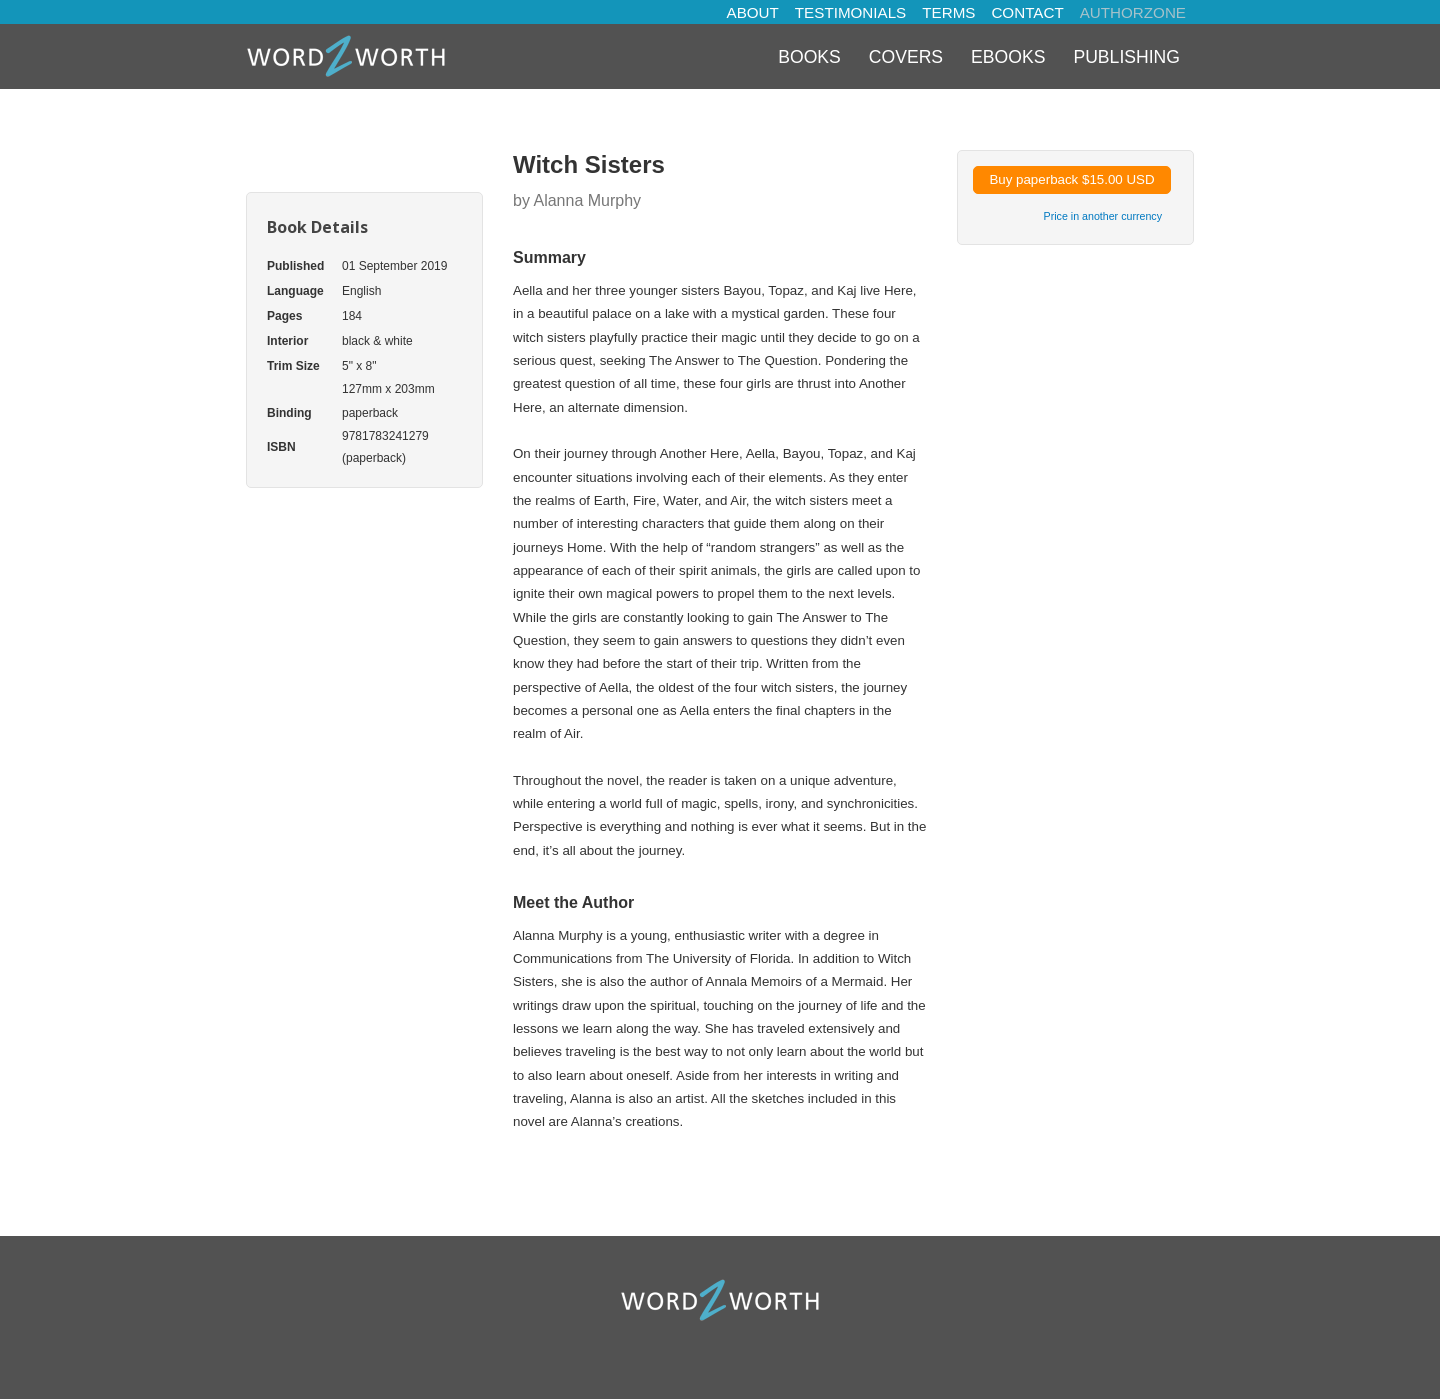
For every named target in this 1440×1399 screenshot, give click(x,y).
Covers (906, 57)
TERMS (948, 12)
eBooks (1008, 57)
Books (809, 57)
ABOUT (753, 12)
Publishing (1126, 57)
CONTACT (1027, 12)
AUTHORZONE (1133, 12)
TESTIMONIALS (850, 12)
